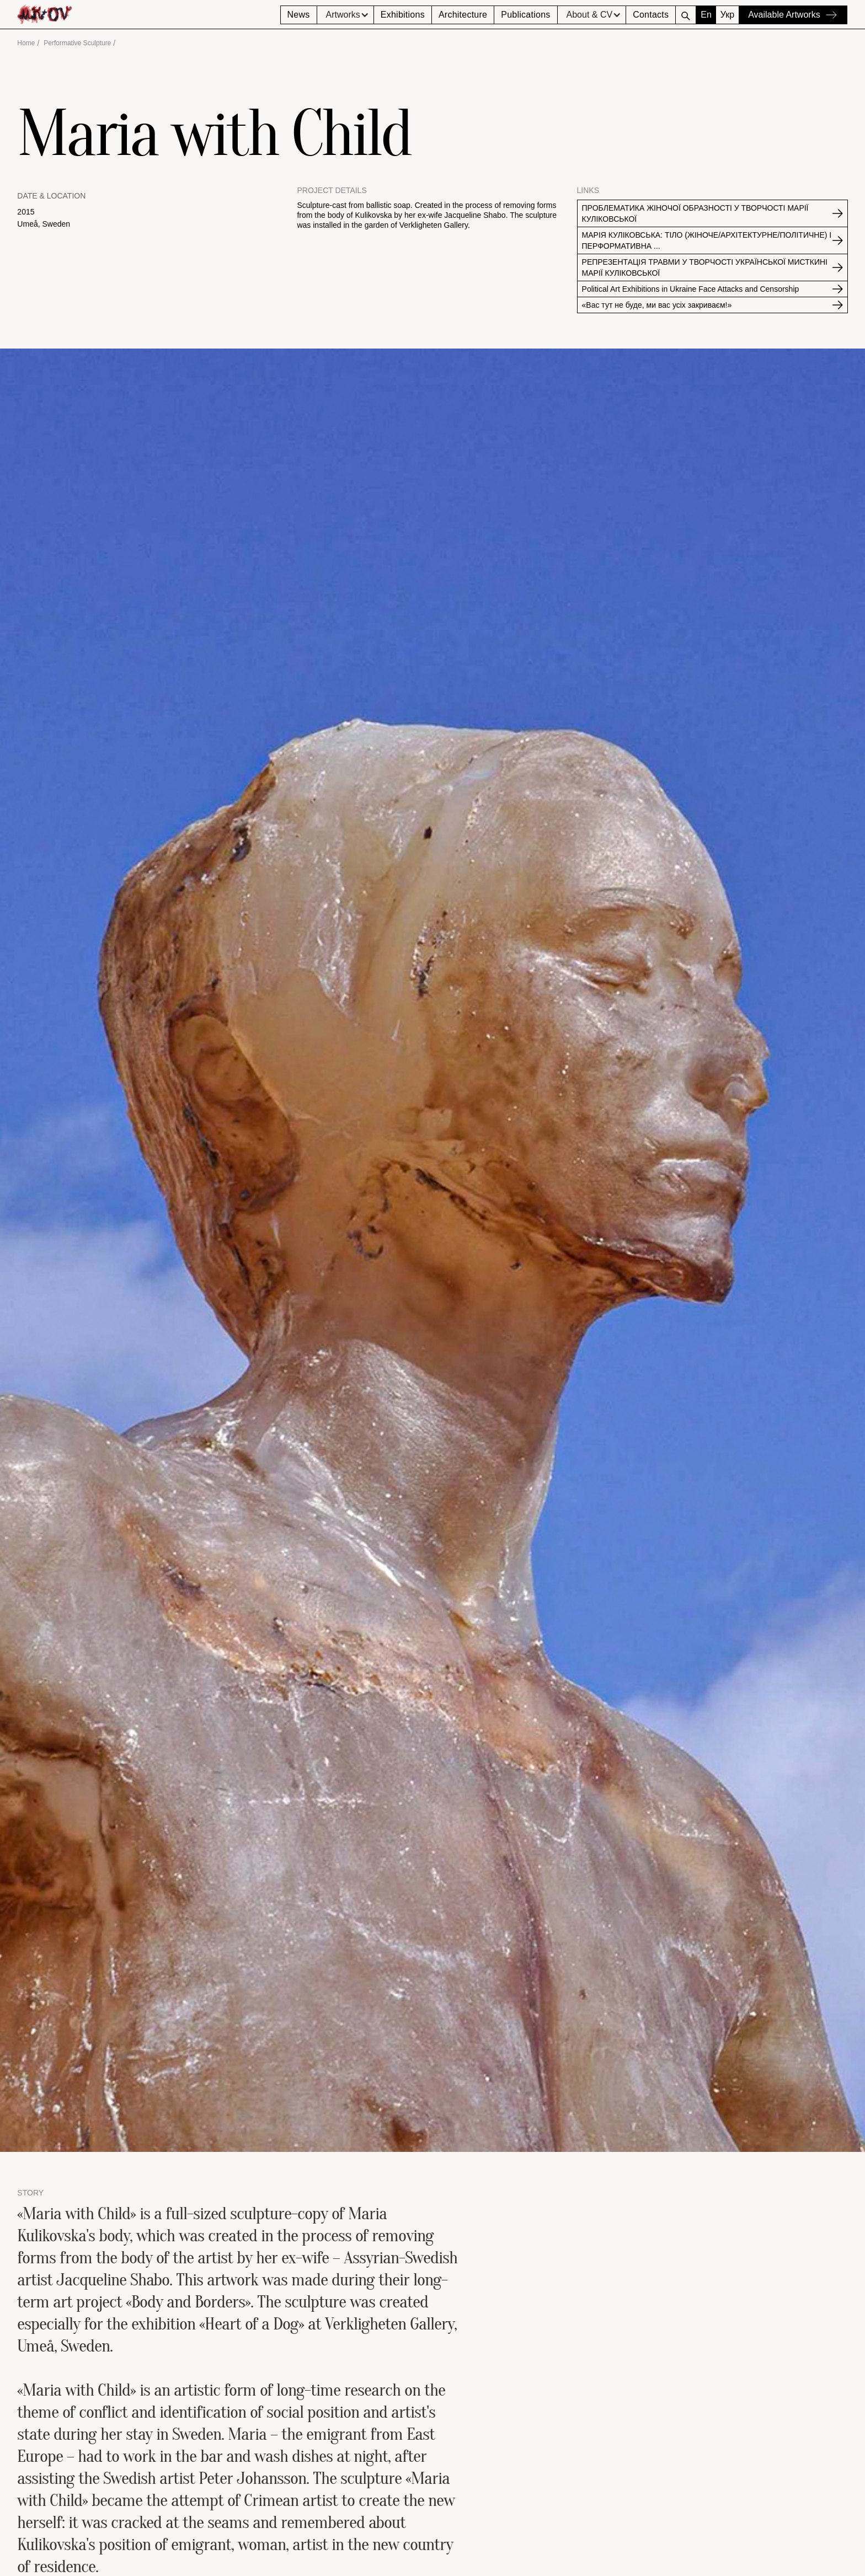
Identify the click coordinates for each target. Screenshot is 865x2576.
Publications (525, 14)
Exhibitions (403, 14)
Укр (727, 14)
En (706, 14)
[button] (345, 15)
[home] (148, 14)
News (298, 14)
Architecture (463, 14)
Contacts (651, 14)
